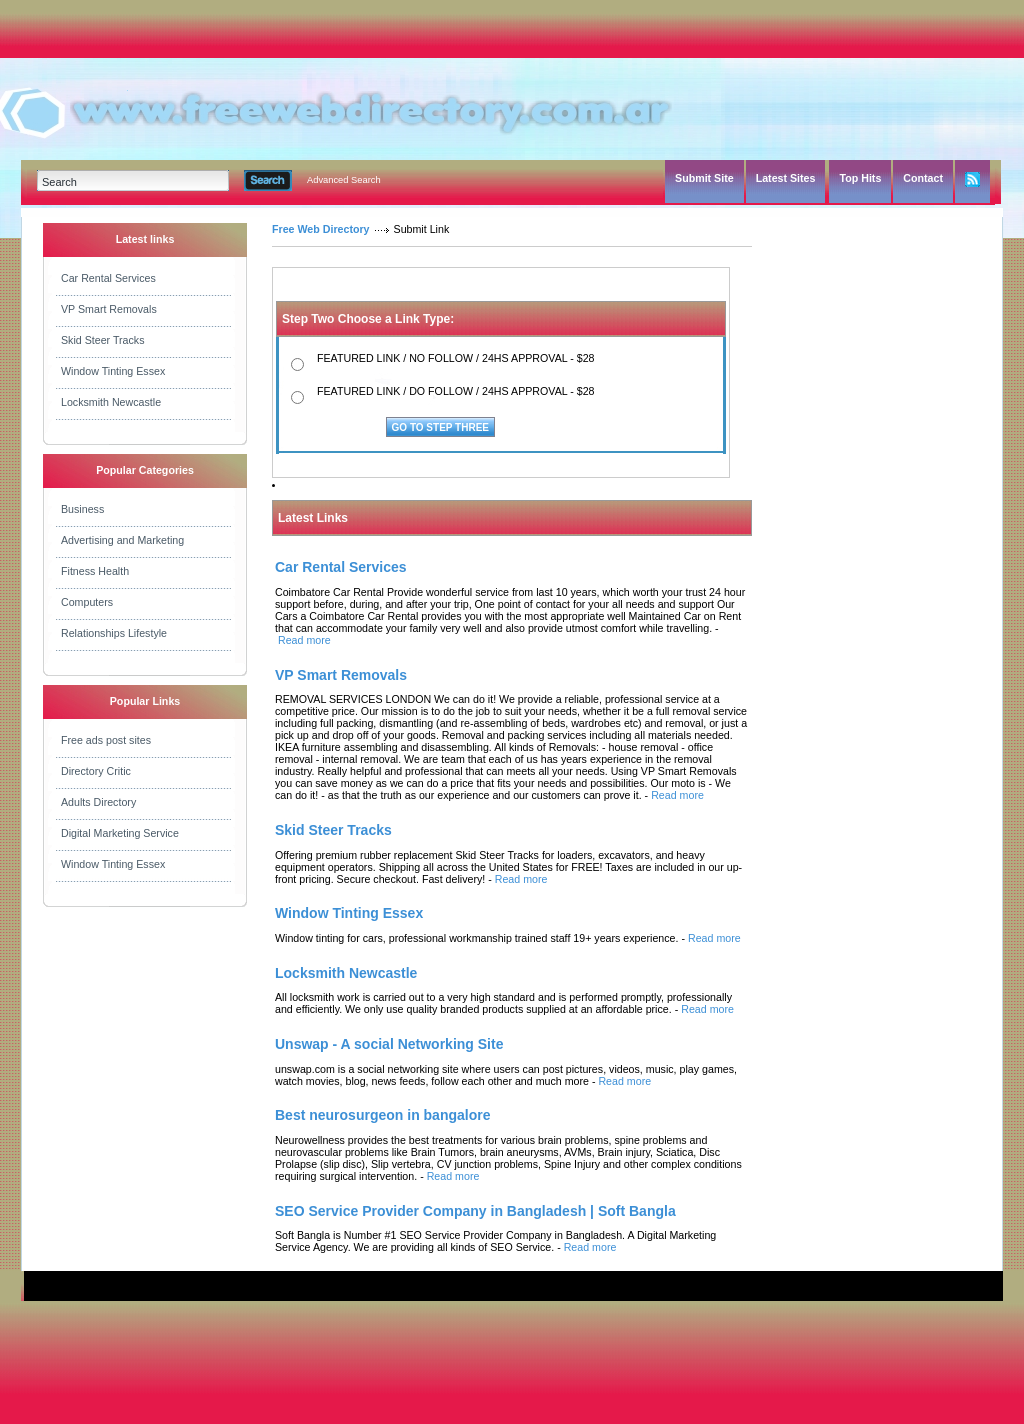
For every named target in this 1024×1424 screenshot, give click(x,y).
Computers (87, 602)
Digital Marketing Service (120, 833)
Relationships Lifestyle (114, 633)
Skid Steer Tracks (103, 340)
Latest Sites (786, 178)
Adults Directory (98, 802)
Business (82, 509)
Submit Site (704, 178)
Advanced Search (344, 180)
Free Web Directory (321, 229)
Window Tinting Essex (113, 371)
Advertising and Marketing (122, 540)
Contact (923, 178)
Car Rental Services (108, 278)
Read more (304, 640)
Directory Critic (96, 771)
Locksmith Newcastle (111, 402)
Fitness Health (95, 571)
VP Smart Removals (109, 309)
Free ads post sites (106, 740)
